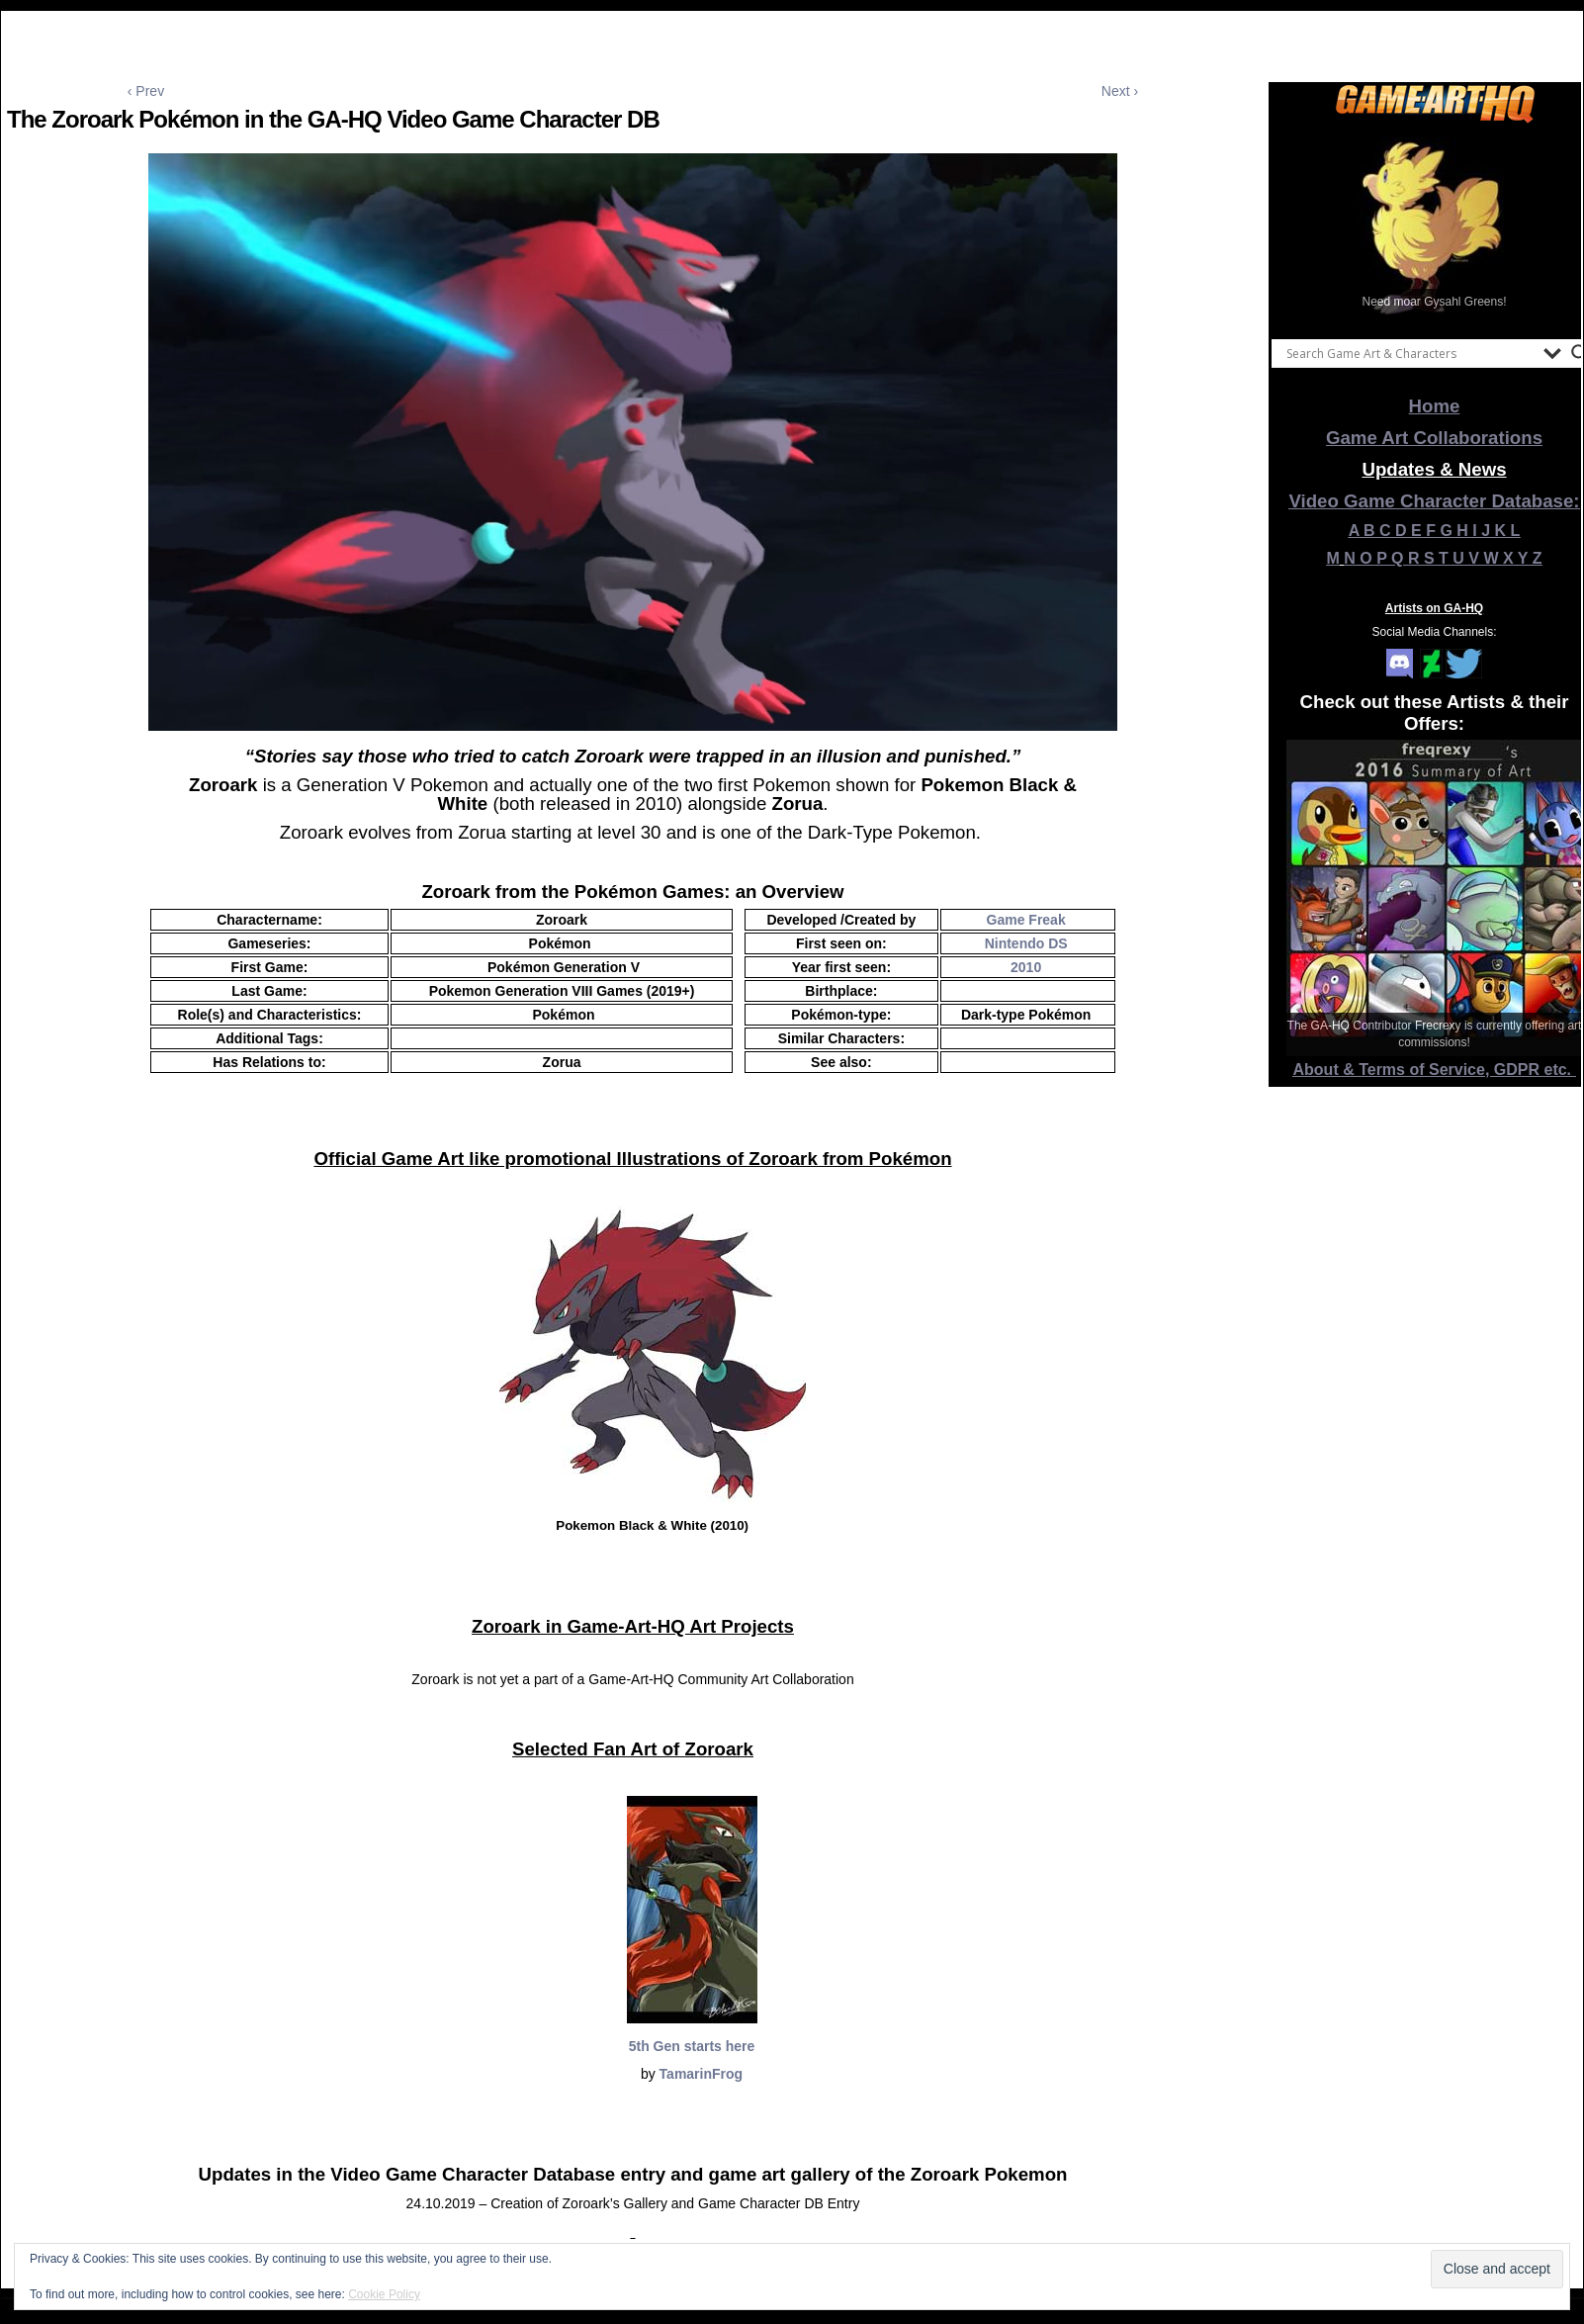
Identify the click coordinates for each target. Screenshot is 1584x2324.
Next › (1119, 91)
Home (1434, 406)
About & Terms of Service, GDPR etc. (1434, 1069)
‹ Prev (146, 91)
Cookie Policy (384, 2294)
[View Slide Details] (1435, 226)
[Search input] (1410, 353)
